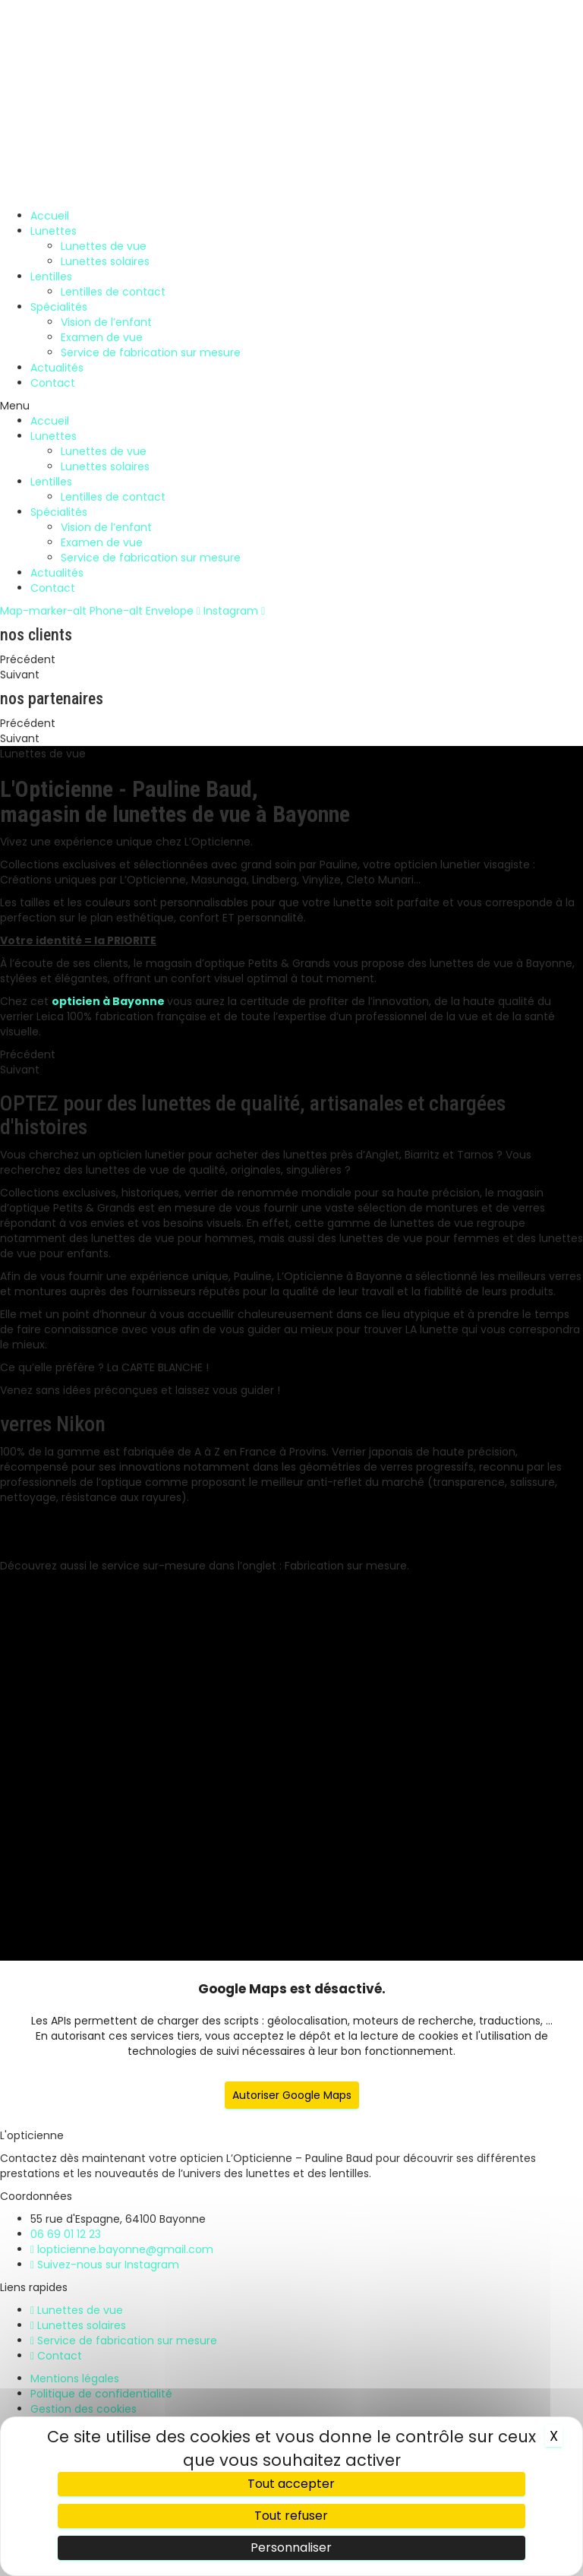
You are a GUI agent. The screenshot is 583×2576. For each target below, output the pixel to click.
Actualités (57, 367)
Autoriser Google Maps (291, 2095)
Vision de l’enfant (106, 322)
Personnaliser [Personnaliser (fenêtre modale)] (291, 2547)
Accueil (49, 215)
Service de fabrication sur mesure (151, 352)
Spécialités (58, 306)
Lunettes (53, 231)
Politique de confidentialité (101, 2393)
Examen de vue (102, 337)
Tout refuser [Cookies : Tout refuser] (291, 2515)
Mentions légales (74, 2378)
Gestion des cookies (83, 2408)
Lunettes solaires (105, 261)
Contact (52, 382)
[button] (291, 405)
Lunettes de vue (104, 246)
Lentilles (51, 276)
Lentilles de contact (113, 291)
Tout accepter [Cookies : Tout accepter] (291, 2483)
